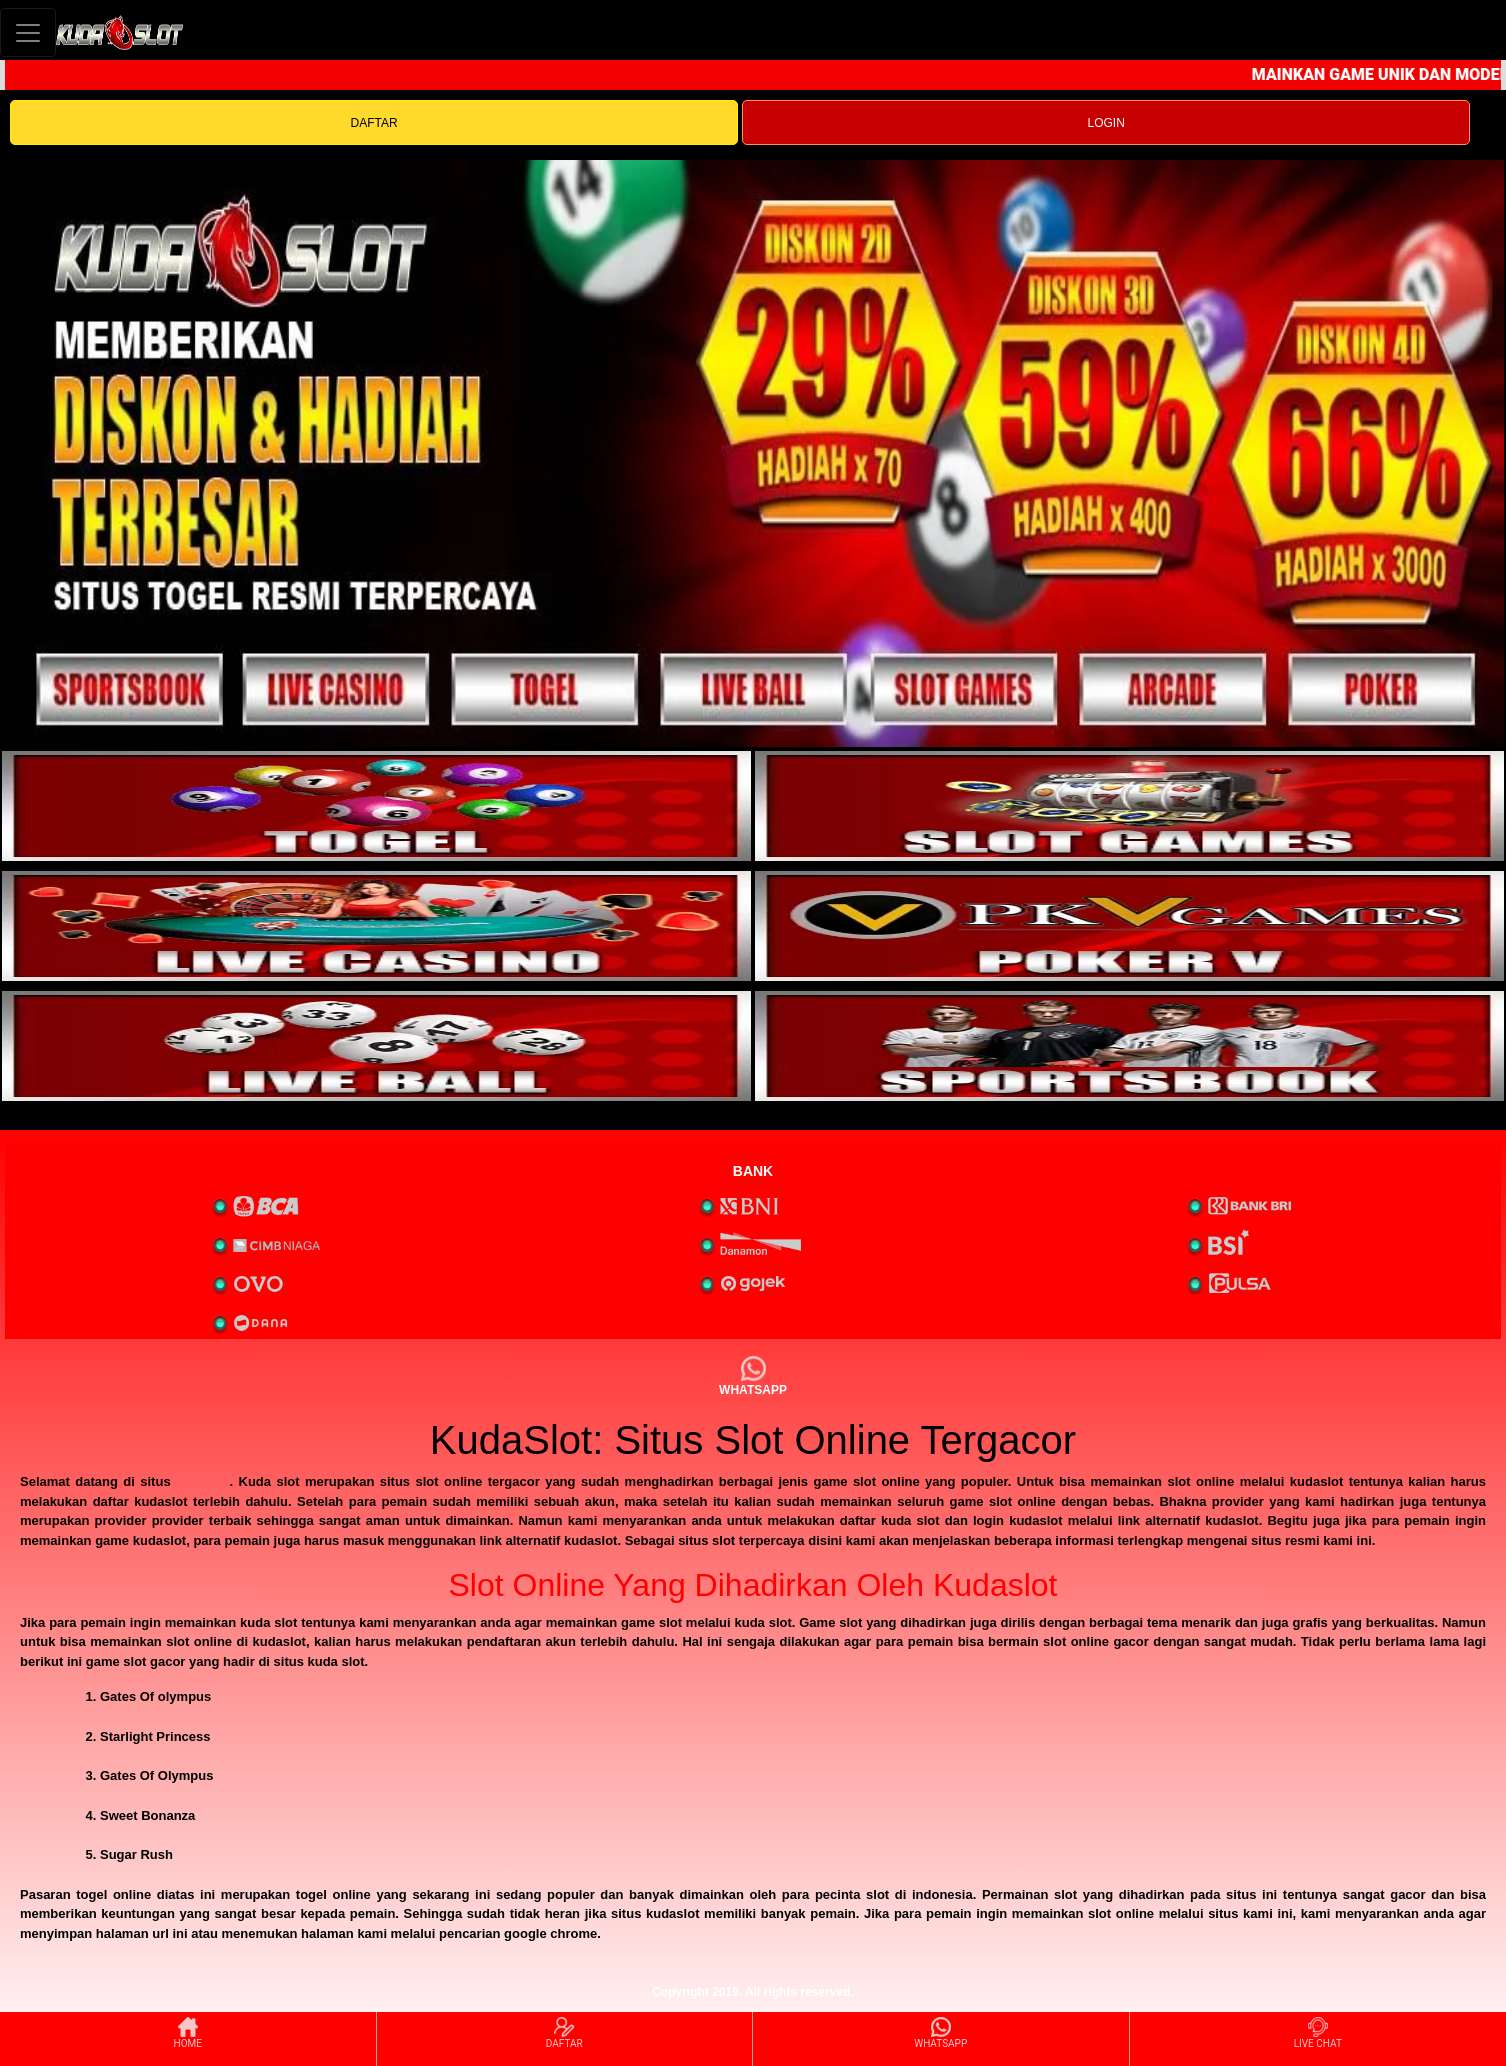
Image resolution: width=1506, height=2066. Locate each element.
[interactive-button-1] (376, 806)
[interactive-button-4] (1129, 926)
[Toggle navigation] (28, 32)
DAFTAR (374, 123)
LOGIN (1105, 123)
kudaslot (202, 1481)
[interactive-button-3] (376, 926)
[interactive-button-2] (1129, 806)
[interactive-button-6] (1129, 1046)
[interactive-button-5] (376, 1046)
